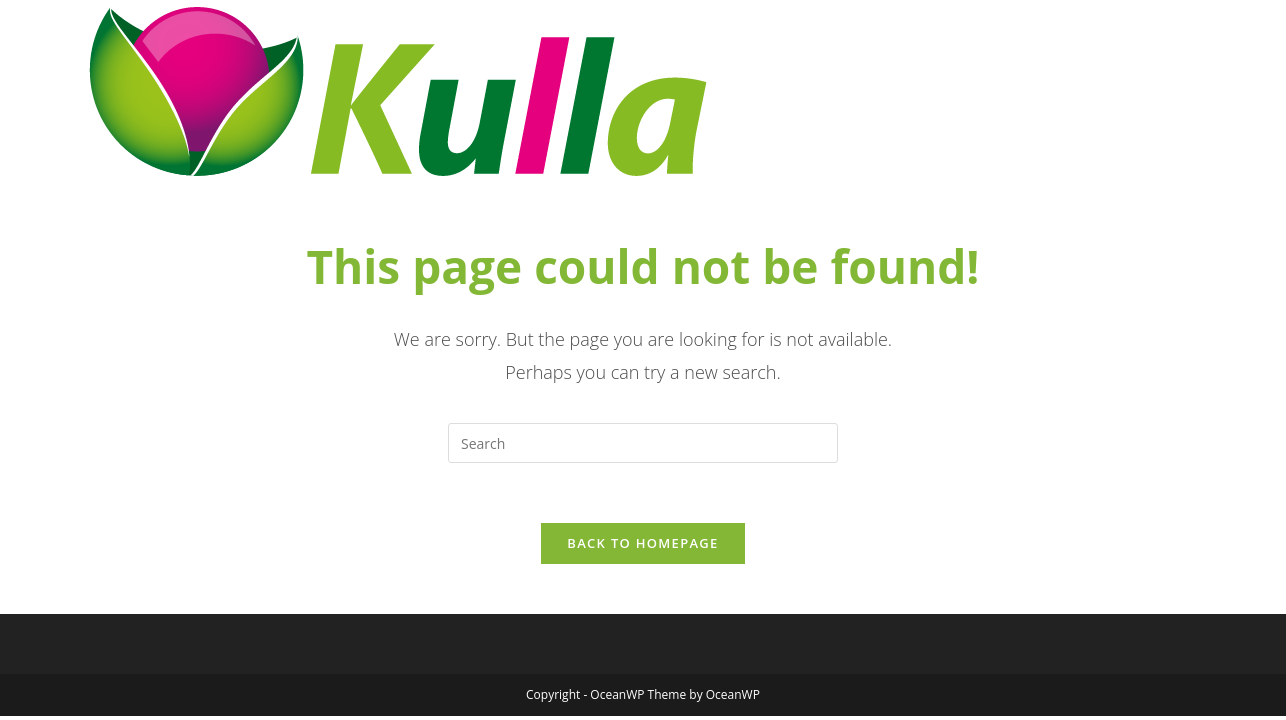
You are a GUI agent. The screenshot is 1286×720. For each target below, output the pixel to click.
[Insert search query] (643, 443)
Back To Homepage (642, 543)
